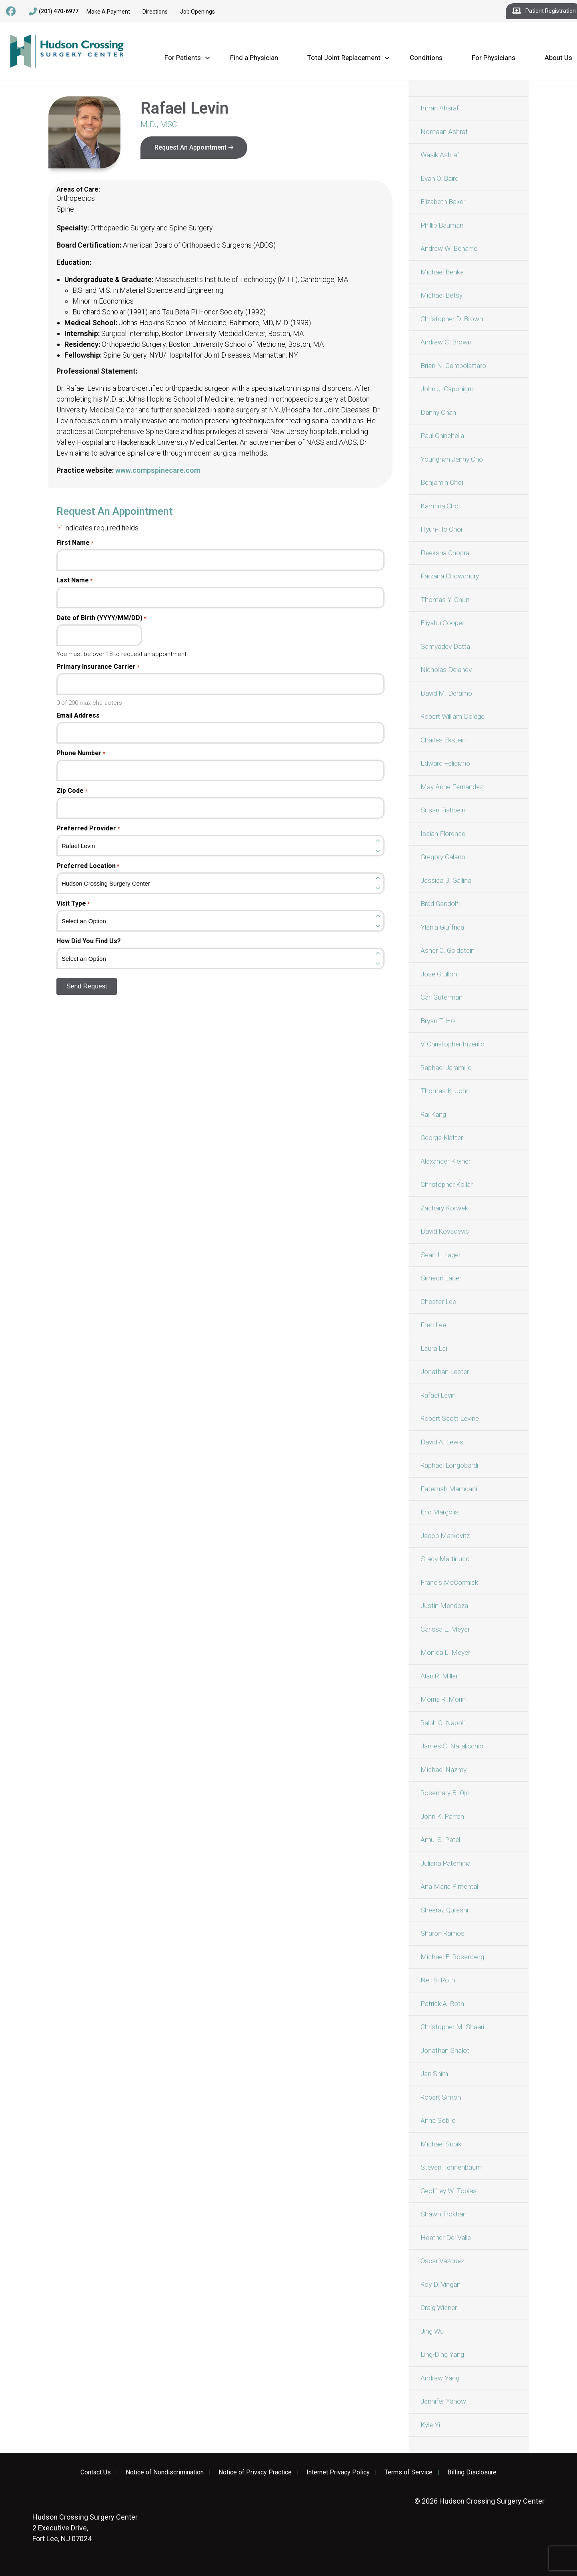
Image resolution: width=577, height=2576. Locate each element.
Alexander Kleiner (446, 1161)
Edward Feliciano (445, 763)
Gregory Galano (443, 857)
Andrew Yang (440, 2378)
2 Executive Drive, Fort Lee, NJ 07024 (85, 2528)
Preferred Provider (88, 828)
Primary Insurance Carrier (97, 667)
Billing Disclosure (472, 2472)
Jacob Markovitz (445, 1536)
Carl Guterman (442, 997)
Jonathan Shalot (445, 2050)
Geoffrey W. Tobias (449, 2191)
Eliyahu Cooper (442, 623)
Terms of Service (409, 2472)
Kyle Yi (430, 2425)
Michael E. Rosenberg (452, 1957)
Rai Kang (433, 1114)
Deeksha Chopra (445, 553)
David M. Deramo (446, 693)
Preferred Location (87, 866)
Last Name (74, 580)
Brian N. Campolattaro (453, 366)
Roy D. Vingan (441, 2284)
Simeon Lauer (441, 1278)
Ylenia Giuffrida (442, 927)
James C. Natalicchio (452, 1746)
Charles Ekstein (443, 740)
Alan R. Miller (439, 1676)
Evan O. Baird (440, 178)
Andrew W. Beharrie (449, 248)
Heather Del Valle (446, 2238)
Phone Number (80, 753)
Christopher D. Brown (452, 319)
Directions (155, 11)
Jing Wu (432, 2331)
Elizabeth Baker (443, 202)
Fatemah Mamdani (449, 1489)
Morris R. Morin (443, 1699)
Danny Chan (438, 412)
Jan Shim (434, 2074)
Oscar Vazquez (442, 2261)
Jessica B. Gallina (446, 880)
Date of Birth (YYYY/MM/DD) (101, 618)
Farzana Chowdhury (450, 576)
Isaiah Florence (443, 834)
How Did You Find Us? (88, 941)
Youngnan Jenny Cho (452, 459)
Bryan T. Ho (438, 1021)
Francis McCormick (449, 1582)
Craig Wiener (439, 2308)
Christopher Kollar (447, 1184)
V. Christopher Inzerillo (453, 1044)
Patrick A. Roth (442, 2004)
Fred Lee (433, 1325)
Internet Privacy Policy (338, 2472)
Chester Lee (438, 1302)
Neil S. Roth (438, 1980)
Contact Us (95, 2472)
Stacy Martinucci (446, 1559)
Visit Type (73, 903)
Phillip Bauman (442, 225)
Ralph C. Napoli (443, 1723)
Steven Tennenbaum (451, 2167)
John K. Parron (442, 1816)
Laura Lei (434, 1348)
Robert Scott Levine (450, 1418)
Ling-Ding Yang (442, 2354)
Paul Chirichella (442, 436)
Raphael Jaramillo (446, 1068)
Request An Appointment (190, 147)
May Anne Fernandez (452, 787)
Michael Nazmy (444, 1770)
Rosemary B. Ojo (445, 1793)
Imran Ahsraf (440, 108)
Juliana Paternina (446, 1863)
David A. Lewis (442, 1442)
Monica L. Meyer (445, 1652)
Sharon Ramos (443, 1933)
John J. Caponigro (447, 389)
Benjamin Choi (442, 482)
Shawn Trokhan (444, 2214)
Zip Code (71, 791)
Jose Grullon (439, 974)
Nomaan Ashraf (444, 132)
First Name (74, 543)
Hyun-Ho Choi (441, 529)
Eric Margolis (440, 1512)
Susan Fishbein (443, 810)
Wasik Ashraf (440, 155)
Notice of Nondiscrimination (165, 2472)
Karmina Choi (440, 506)
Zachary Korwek (444, 1208)
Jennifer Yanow (443, 2401)
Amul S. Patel (440, 1840)
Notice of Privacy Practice (255, 2472)
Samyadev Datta (445, 646)
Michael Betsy (442, 295)
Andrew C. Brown (446, 342)
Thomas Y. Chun (445, 600)
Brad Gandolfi (440, 904)
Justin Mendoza (444, 1606)
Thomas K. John (445, 1091)
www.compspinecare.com (157, 470)
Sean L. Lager (441, 1255)
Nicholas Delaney (446, 670)
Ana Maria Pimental (449, 1886)
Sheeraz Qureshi (444, 1910)
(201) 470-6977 (53, 12)
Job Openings (197, 11)
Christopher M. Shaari (452, 2027)
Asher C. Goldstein (448, 950)
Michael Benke (442, 272)
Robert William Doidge (453, 716)
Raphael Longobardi (449, 1465)
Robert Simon (441, 2097)
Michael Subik (441, 2144)
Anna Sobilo (438, 2120)
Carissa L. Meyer (445, 1629)
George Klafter (442, 1138)
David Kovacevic (445, 1231)
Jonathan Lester (445, 1372)
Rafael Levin (438, 1395)
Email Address (78, 715)
